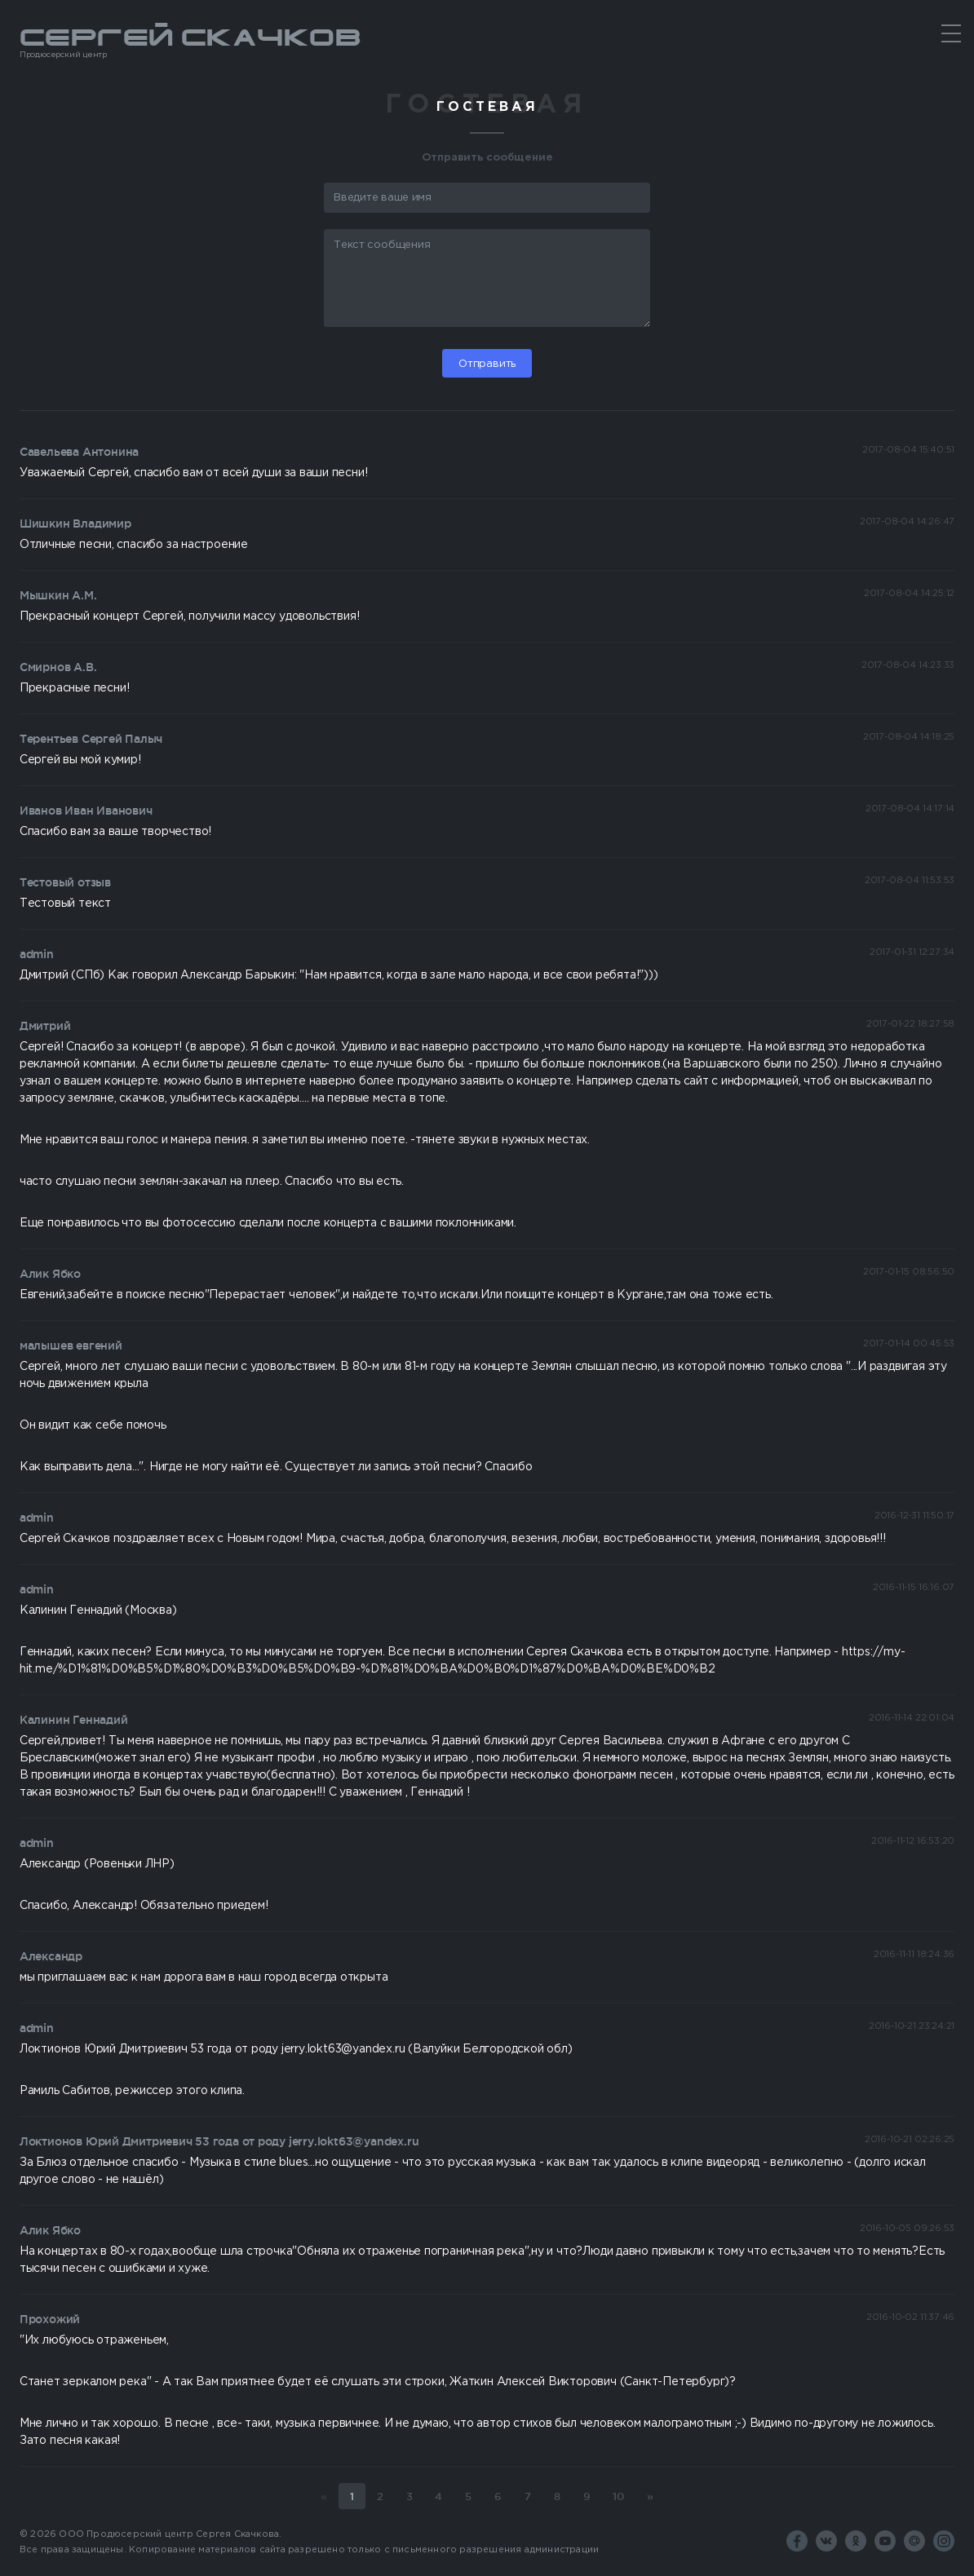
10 (618, 2496)
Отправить (487, 364)
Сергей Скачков (487, 42)
